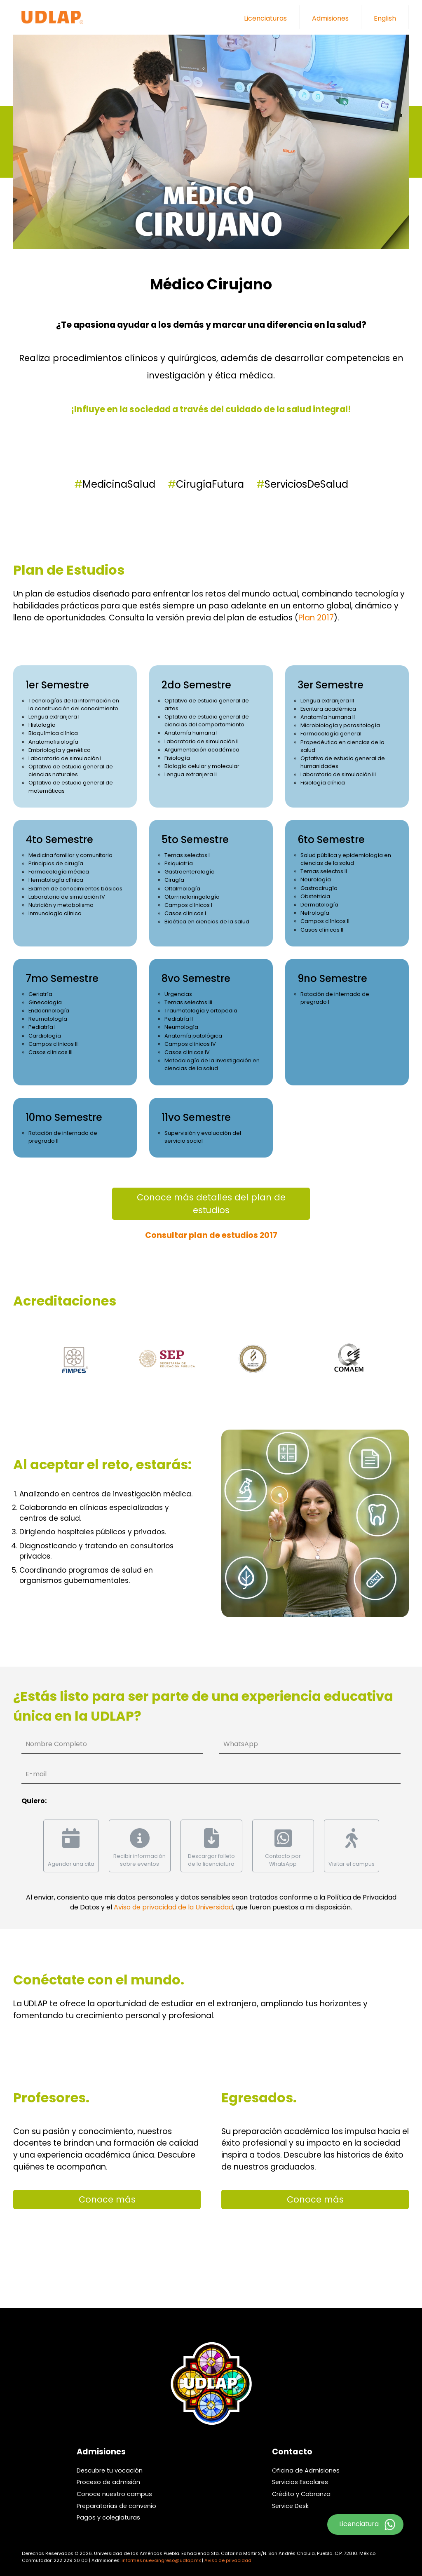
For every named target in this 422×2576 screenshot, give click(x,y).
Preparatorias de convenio (116, 2506)
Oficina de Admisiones (306, 2470)
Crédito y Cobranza (301, 2494)
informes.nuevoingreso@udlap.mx (161, 2560)
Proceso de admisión (108, 2482)
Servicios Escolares (300, 2482)
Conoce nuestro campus (114, 2494)
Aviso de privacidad (227, 2560)
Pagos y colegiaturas (108, 2517)
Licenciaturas (265, 18)
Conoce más (107, 2199)
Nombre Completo (56, 1744)
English (385, 18)
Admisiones (330, 18)
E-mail (36, 1774)
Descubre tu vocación (110, 2470)
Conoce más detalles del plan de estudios (211, 1203)
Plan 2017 (316, 617)
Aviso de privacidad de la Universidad (173, 1907)
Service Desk (290, 2506)
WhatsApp (240, 1744)
